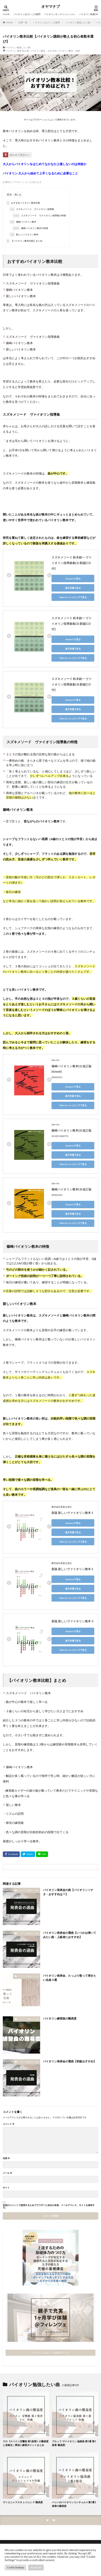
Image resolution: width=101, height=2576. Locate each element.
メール (7, 2173)
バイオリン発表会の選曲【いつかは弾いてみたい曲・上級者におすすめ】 (69, 1935)
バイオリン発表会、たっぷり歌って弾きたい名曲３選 (69, 1977)
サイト (6, 2188)
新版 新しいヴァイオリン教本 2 (72, 1569)
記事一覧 (22, 22)
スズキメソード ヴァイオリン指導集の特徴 (39, 215)
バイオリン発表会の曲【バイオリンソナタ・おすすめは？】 (68, 1892)
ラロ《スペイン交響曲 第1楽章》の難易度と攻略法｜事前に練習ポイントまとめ (26, 2443)
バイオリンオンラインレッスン (59, 14)
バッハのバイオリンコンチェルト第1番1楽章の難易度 (74, 2504)
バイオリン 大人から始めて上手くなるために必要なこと (40, 173)
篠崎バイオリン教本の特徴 (30, 228)
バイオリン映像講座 (89, 14)
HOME (6, 14)
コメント (8, 2124)
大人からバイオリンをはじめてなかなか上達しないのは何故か (44, 164)
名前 (6, 2158)
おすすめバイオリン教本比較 (23, 203)
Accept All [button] (35, 2567)
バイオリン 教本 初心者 (17, 50)
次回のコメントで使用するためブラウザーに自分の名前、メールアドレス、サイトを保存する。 (49, 2206)
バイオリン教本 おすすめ (43, 50)
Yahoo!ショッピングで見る (73, 597)
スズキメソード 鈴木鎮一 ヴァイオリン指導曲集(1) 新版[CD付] (71, 562)
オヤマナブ (50, 6)
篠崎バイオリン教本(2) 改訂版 (71, 1130)
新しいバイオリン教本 (23, 234)
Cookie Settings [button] (15, 2567)
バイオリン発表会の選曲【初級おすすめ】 (69, 2061)
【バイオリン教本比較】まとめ (24, 241)
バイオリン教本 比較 (69, 50)
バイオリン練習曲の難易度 (60, 2018)
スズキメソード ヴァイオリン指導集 (31, 209)
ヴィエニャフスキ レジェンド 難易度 (23, 2502)
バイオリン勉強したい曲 (78, 22)
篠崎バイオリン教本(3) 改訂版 (71, 1189)
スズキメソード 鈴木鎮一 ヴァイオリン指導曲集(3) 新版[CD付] (71, 684)
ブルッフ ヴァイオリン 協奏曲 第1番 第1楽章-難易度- (74, 2443)
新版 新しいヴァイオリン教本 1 (72, 1512)
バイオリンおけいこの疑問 (26, 14)
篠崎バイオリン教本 (22, 222)
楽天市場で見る (73, 588)
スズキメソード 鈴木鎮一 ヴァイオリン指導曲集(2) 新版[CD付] (71, 623)
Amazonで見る (73, 578)
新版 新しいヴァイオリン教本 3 (72, 1621)
